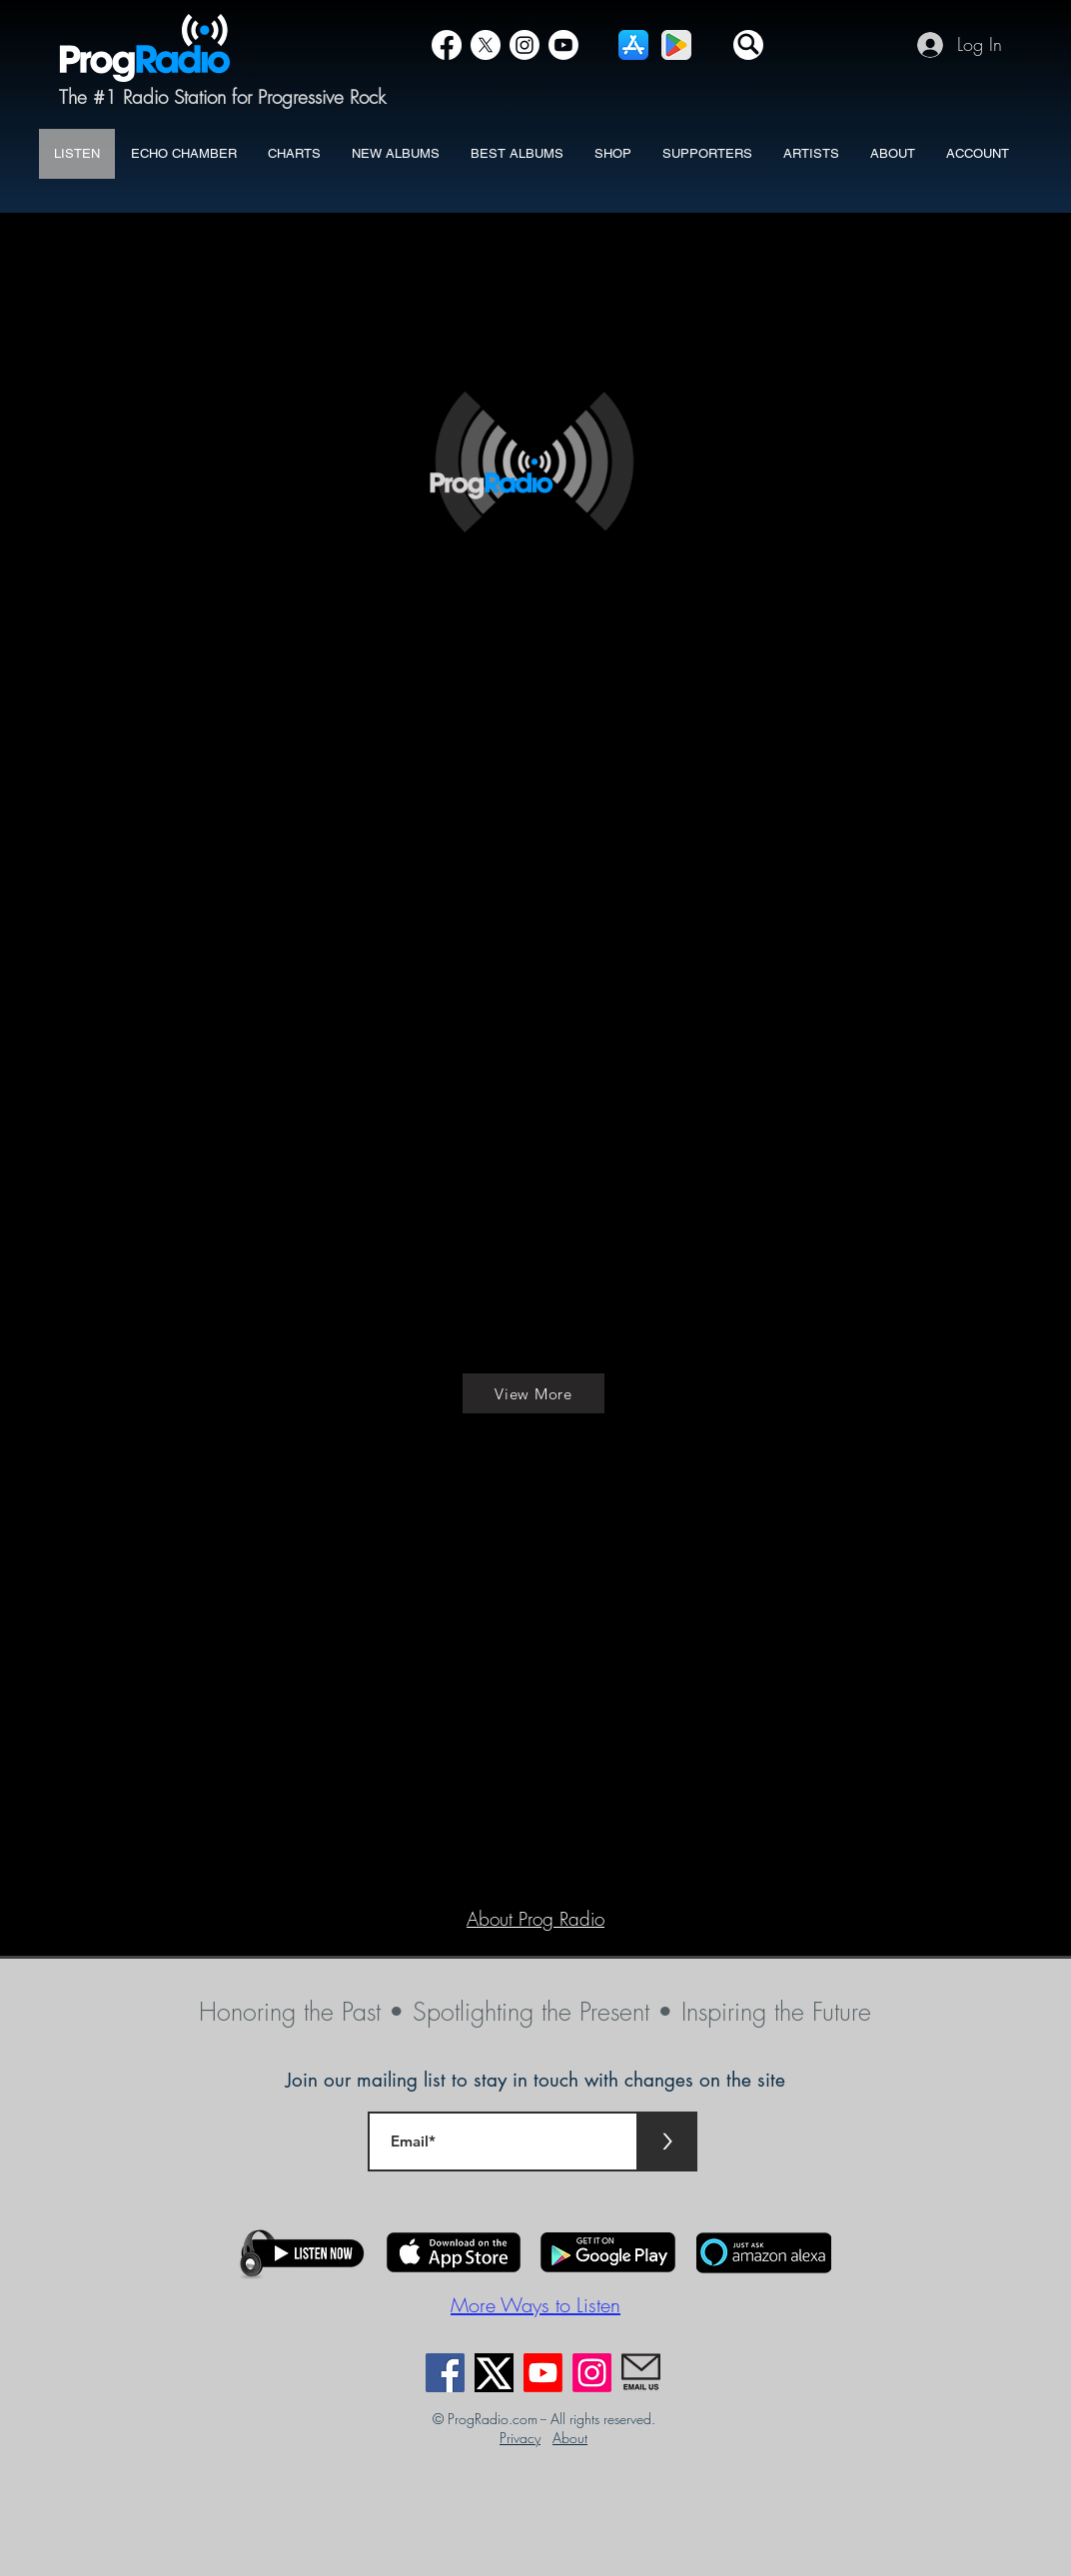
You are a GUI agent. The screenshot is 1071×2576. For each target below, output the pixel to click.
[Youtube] (543, 2372)
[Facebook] (447, 45)
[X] (486, 45)
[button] (748, 45)
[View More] (533, 1393)
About (569, 2437)
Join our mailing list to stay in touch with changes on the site (535, 2080)
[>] (667, 2141)
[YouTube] (563, 45)
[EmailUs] (640, 2372)
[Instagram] (524, 45)
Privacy (520, 2437)
